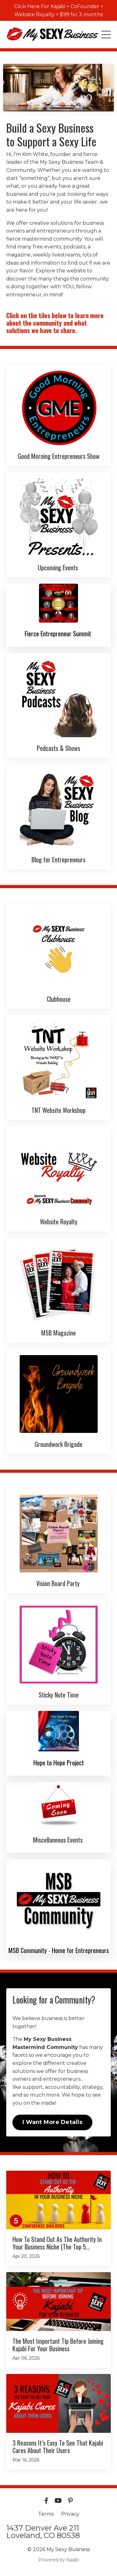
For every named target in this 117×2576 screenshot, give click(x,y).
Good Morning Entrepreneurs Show (59, 456)
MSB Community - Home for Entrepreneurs (58, 1950)
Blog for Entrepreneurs (58, 859)
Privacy (70, 2514)
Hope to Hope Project (58, 1762)
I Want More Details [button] (52, 2122)
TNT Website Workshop (58, 1110)
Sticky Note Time (59, 1694)
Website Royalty (58, 1221)
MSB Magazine (58, 1332)
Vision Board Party (58, 1583)
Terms (46, 2514)
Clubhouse (59, 999)
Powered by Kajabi (58, 2560)
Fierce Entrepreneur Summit (59, 633)
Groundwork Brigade (58, 1444)
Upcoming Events (59, 567)
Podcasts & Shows (58, 748)
